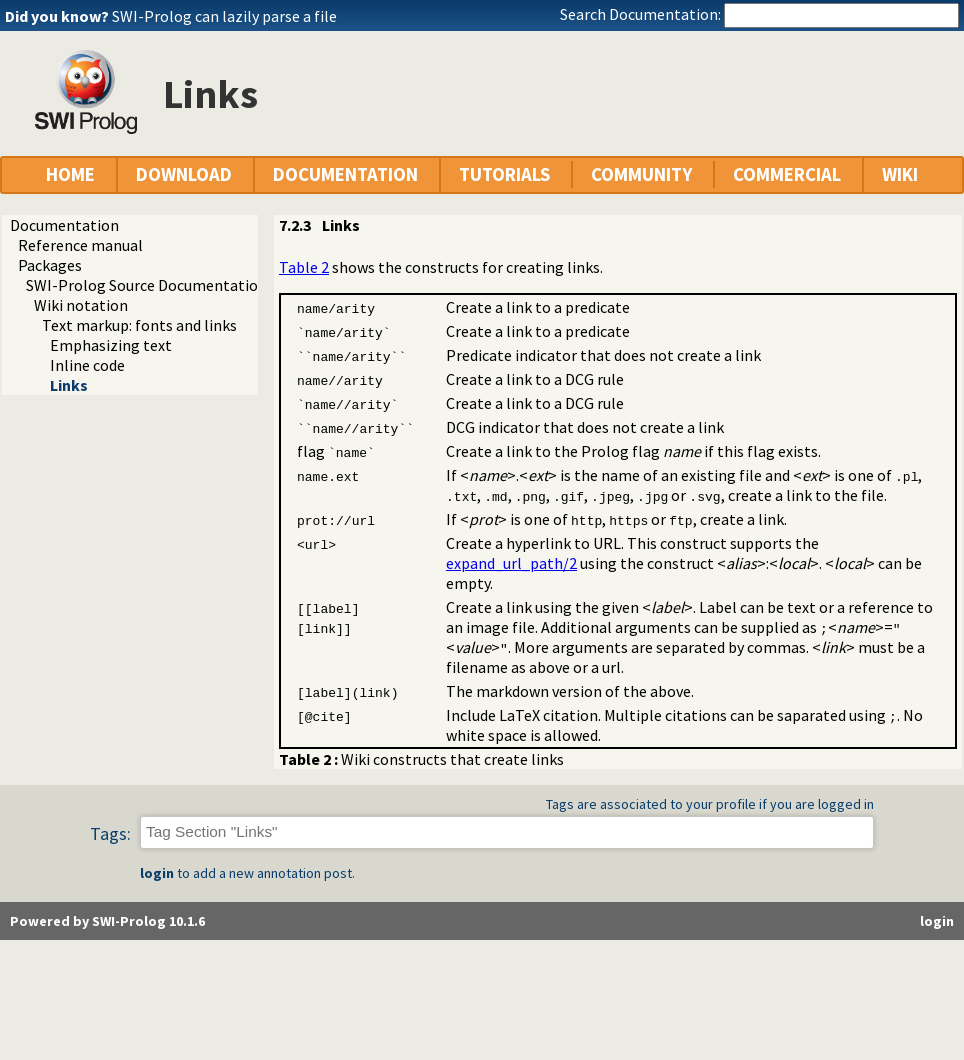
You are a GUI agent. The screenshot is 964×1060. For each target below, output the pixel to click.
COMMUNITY (641, 174)
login (157, 873)
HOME (70, 174)
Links (69, 385)
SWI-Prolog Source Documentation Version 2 (179, 285)
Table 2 (304, 267)
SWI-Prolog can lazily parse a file (224, 16)
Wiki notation (81, 305)
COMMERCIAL (787, 174)
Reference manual (80, 245)
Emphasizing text (111, 345)
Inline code (87, 365)
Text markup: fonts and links (139, 325)
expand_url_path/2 (511, 563)
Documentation (64, 225)
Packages (50, 265)
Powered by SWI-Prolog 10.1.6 (107, 921)
